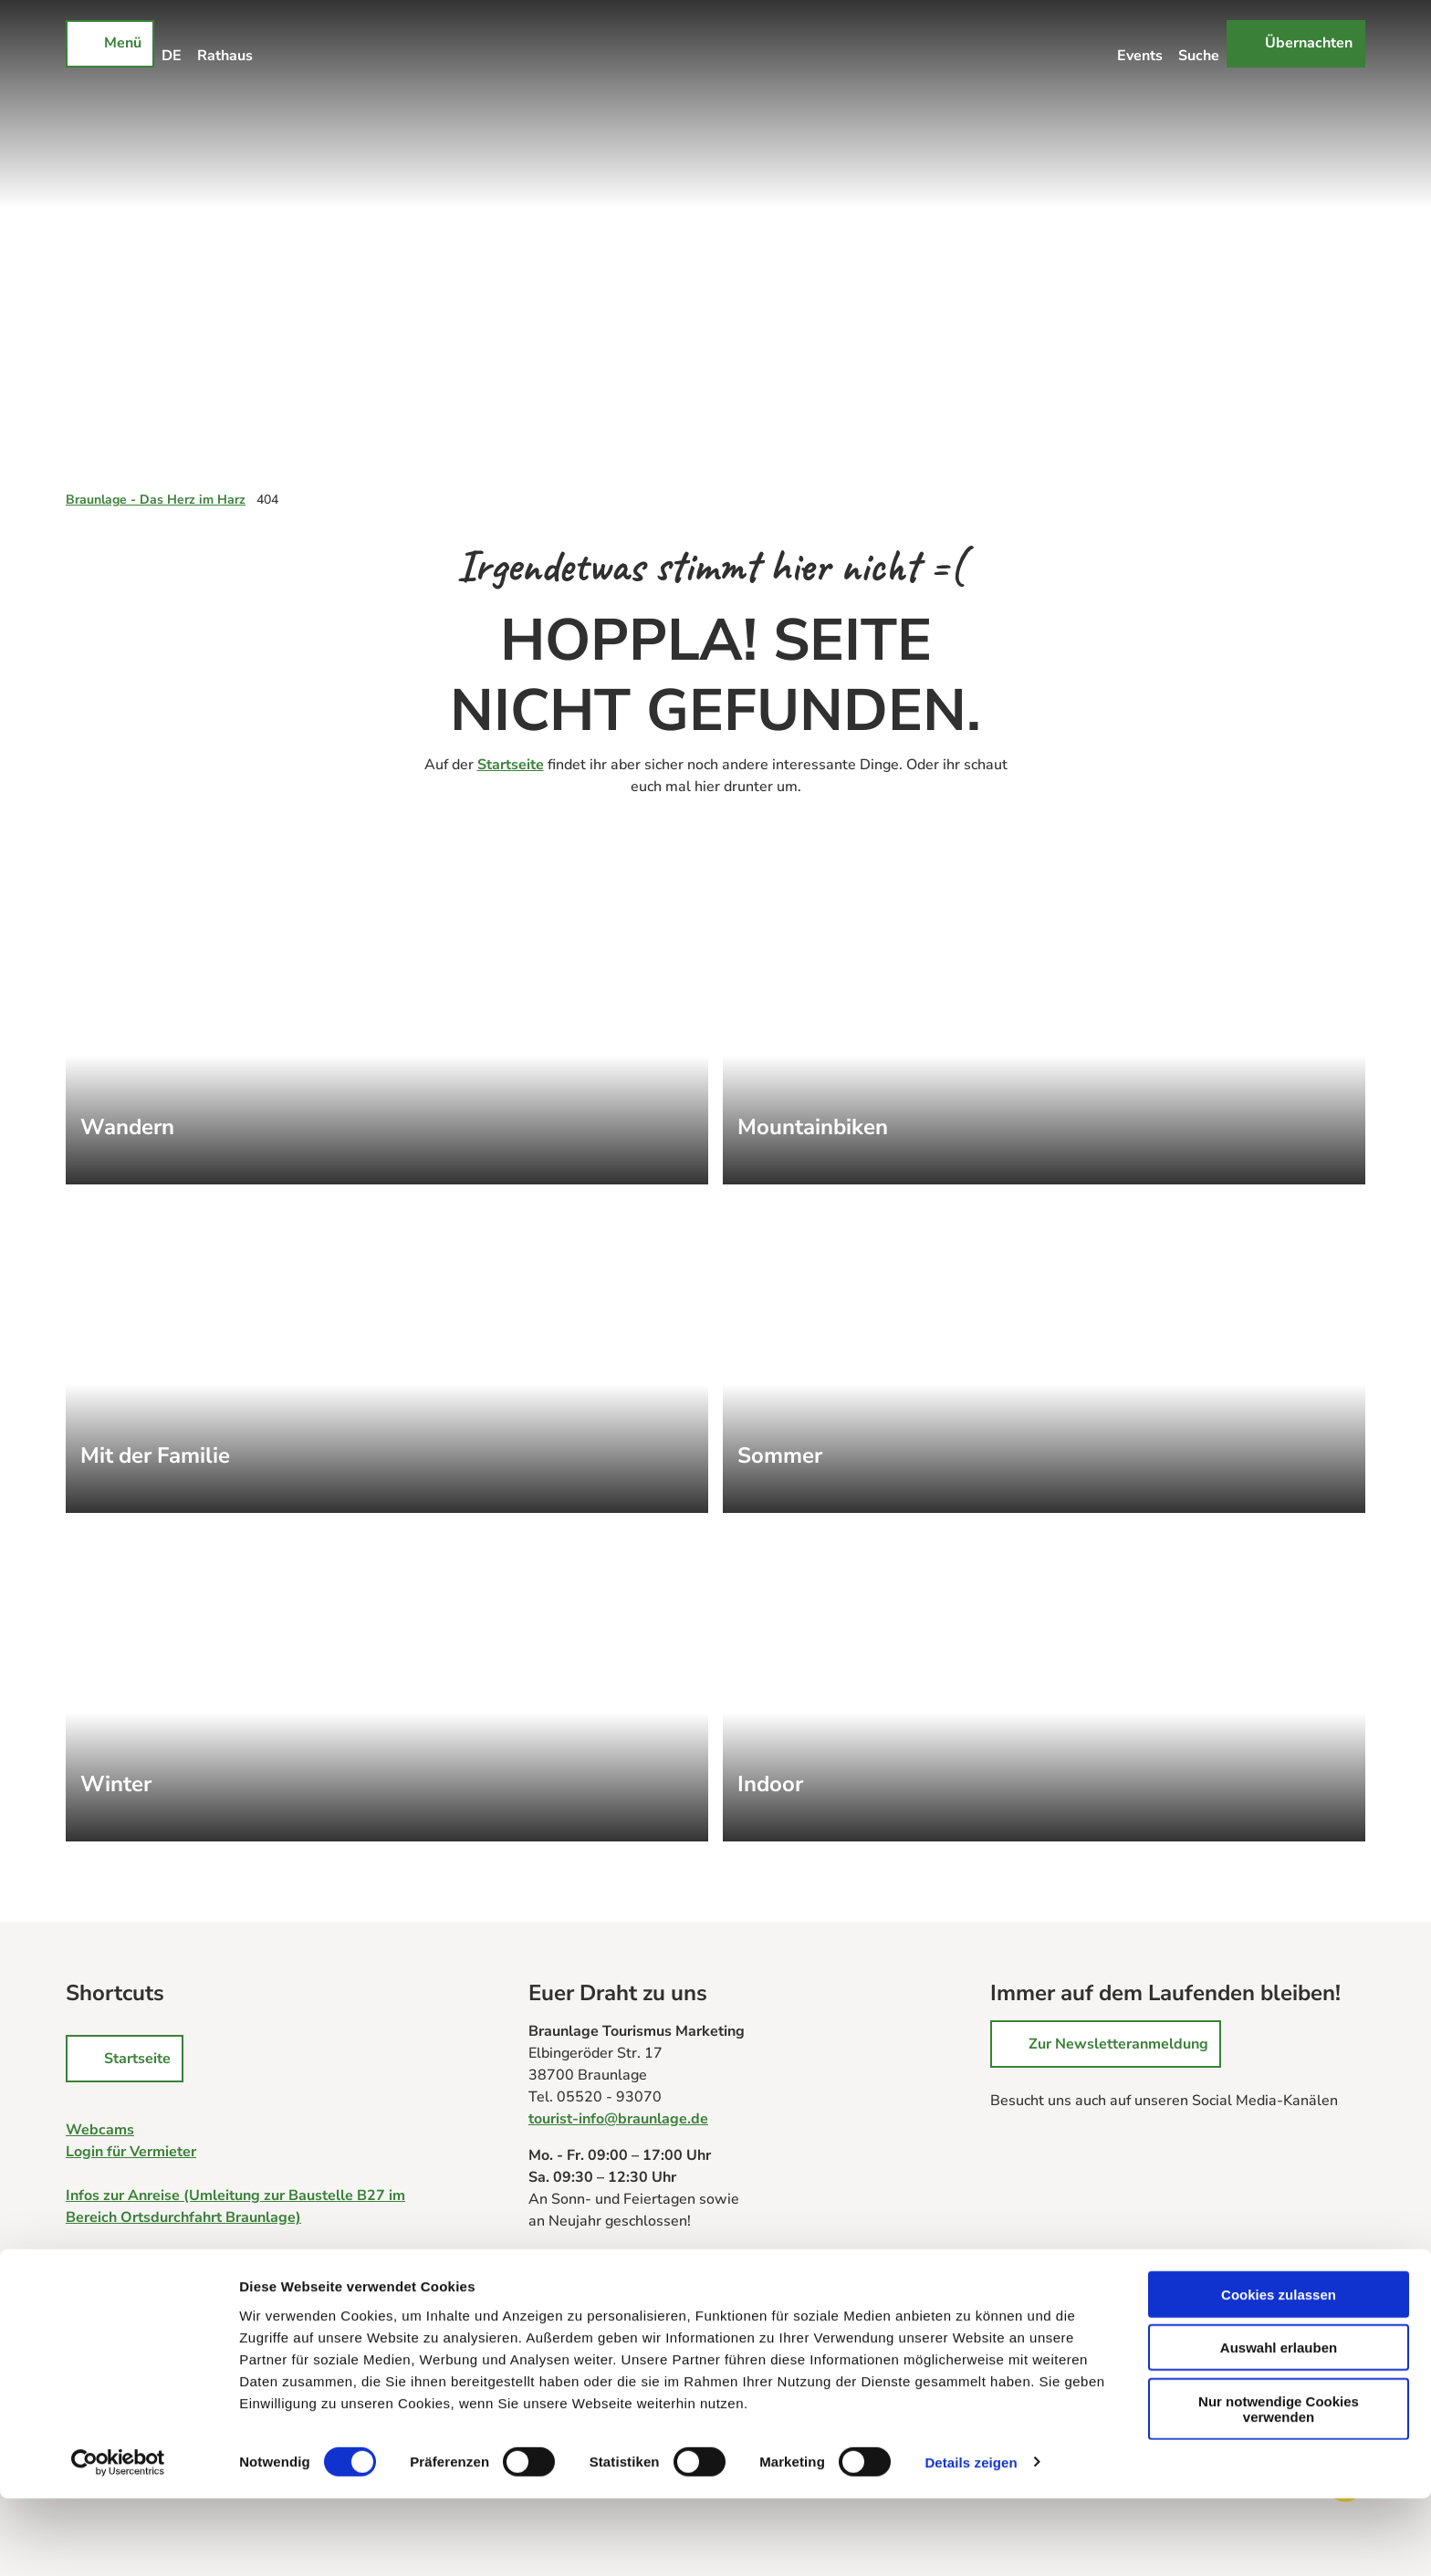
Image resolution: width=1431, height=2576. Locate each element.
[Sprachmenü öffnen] (172, 44)
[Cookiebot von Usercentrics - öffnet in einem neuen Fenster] (118, 2540)
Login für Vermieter (131, 2152)
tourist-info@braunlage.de (618, 2119)
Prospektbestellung (595, 2287)
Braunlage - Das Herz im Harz (155, 499)
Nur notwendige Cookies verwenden (1278, 2486)
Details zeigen (970, 2540)
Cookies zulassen (1278, 2372)
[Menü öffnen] (110, 44)
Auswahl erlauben (1278, 2426)
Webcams (100, 2130)
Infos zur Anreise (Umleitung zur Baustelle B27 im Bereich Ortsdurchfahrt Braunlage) (235, 2206)
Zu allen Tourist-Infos (601, 2265)
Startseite (510, 765)
